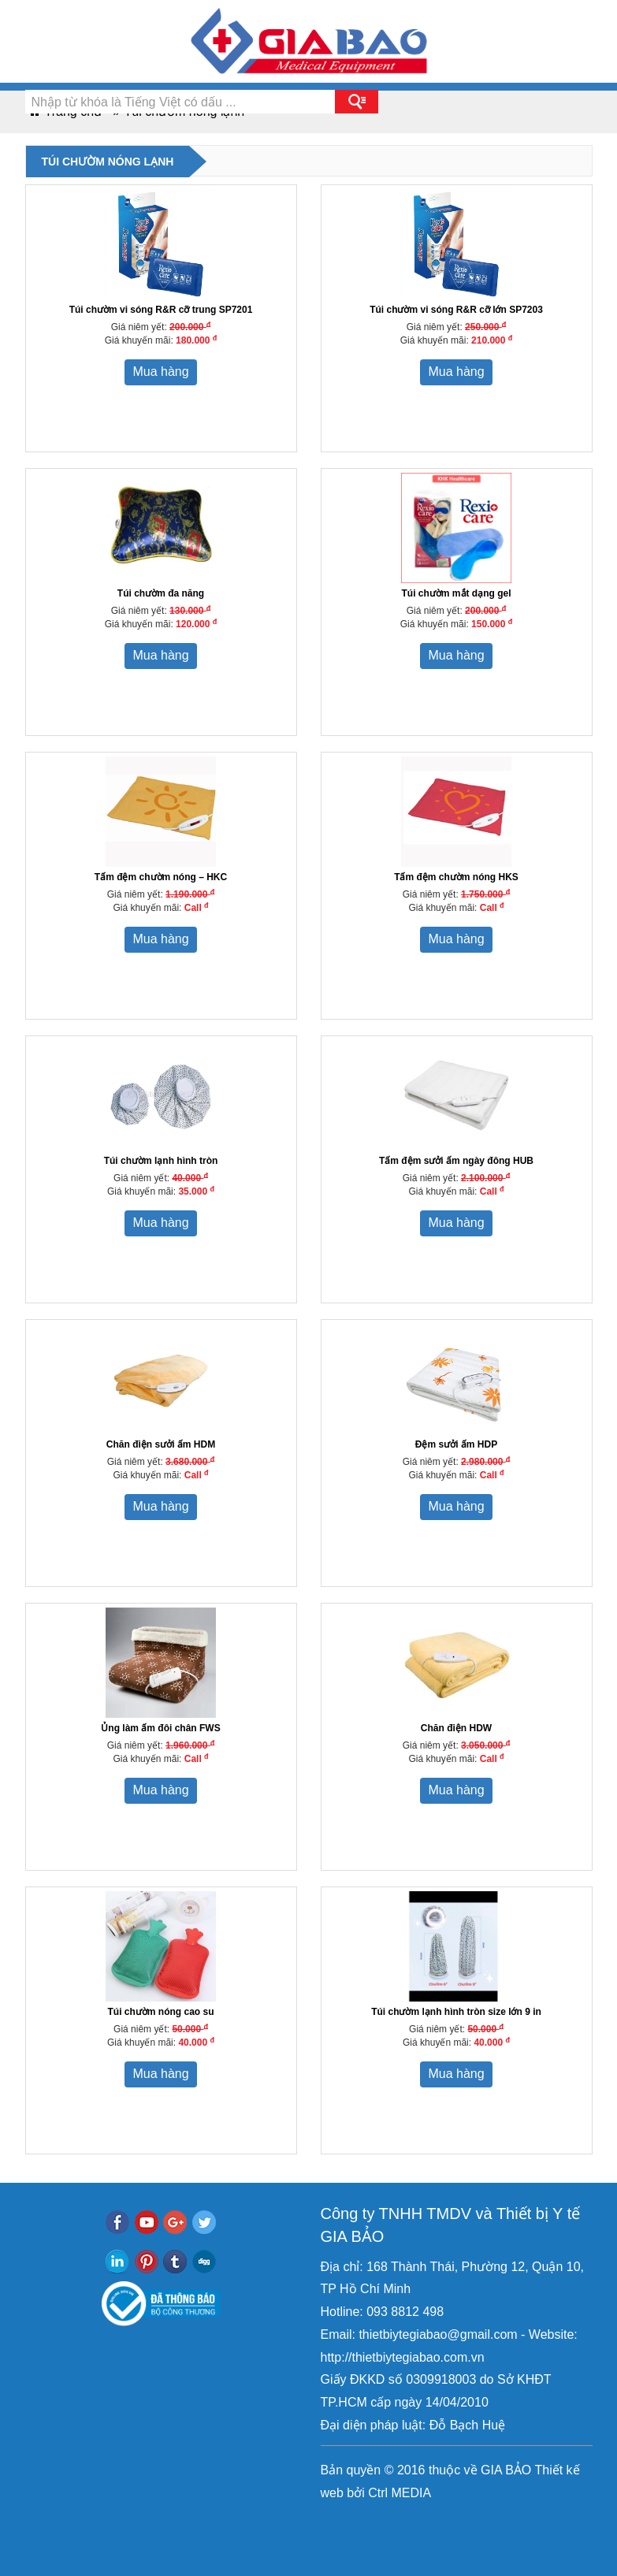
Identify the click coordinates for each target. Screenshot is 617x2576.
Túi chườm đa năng (160, 593)
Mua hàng (160, 371)
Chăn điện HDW (456, 1728)
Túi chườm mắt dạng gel (456, 593)
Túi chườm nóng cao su (160, 2011)
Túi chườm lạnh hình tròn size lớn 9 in (456, 2011)
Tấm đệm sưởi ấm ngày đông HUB (456, 1160)
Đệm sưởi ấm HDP (456, 1444)
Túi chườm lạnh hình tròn (161, 1160)
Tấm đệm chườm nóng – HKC (161, 877)
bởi (354, 2493)
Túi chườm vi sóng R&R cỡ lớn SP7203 (456, 309)
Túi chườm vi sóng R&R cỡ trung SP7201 (161, 309)
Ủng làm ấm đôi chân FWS (160, 1728)
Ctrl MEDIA (398, 2493)
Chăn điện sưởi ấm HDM (160, 1444)
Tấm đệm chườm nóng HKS (456, 877)
